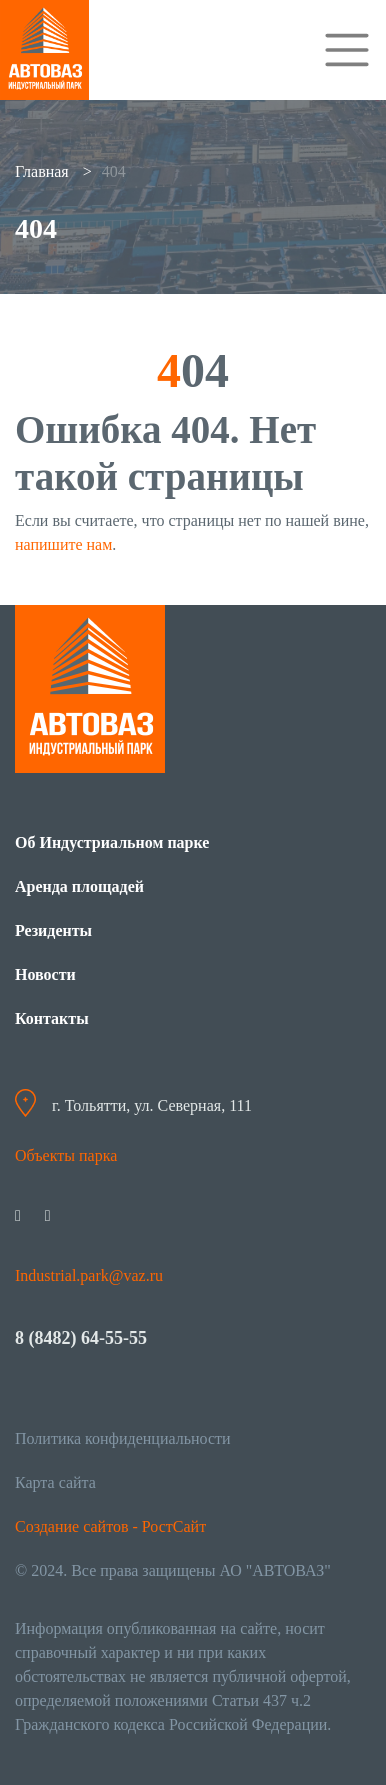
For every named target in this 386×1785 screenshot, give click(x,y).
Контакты (52, 1018)
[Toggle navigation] (347, 50)
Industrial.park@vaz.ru (89, 1275)
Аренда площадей (79, 886)
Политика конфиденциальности (123, 1438)
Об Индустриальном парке (112, 842)
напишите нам (63, 544)
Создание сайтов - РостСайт (110, 1526)
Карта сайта (55, 1482)
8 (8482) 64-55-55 (81, 1338)
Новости (45, 974)
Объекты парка (66, 1155)
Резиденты (53, 930)
